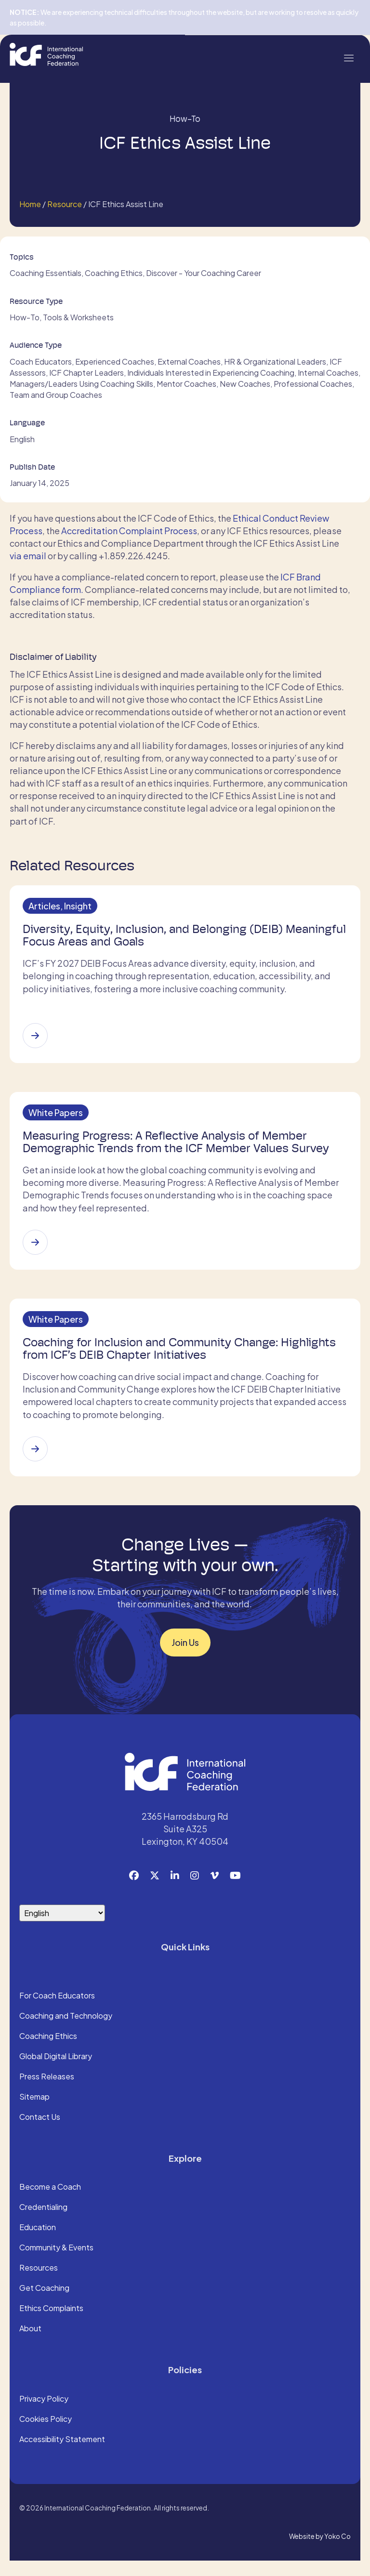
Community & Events (56, 2264)
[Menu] (348, 57)
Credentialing (43, 2223)
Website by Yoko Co (320, 2552)
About (30, 2344)
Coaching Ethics (48, 2052)
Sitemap (34, 2112)
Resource (64, 204)
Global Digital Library (55, 2072)
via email (28, 555)
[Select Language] (62, 1928)
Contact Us (39, 2133)
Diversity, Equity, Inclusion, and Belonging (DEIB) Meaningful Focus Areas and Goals (155, 938)
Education (37, 2243)
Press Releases (46, 2092)
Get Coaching (44, 2304)
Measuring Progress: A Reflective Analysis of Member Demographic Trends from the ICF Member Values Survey (178, 1150)
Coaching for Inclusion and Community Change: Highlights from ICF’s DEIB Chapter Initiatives (181, 1362)
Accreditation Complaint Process (129, 530)
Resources (38, 2284)
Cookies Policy (45, 2435)
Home (30, 204)
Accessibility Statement (62, 2455)
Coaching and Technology (65, 2031)
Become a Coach (50, 2203)
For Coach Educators (57, 2011)
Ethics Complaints (51, 2324)
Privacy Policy (43, 2414)
